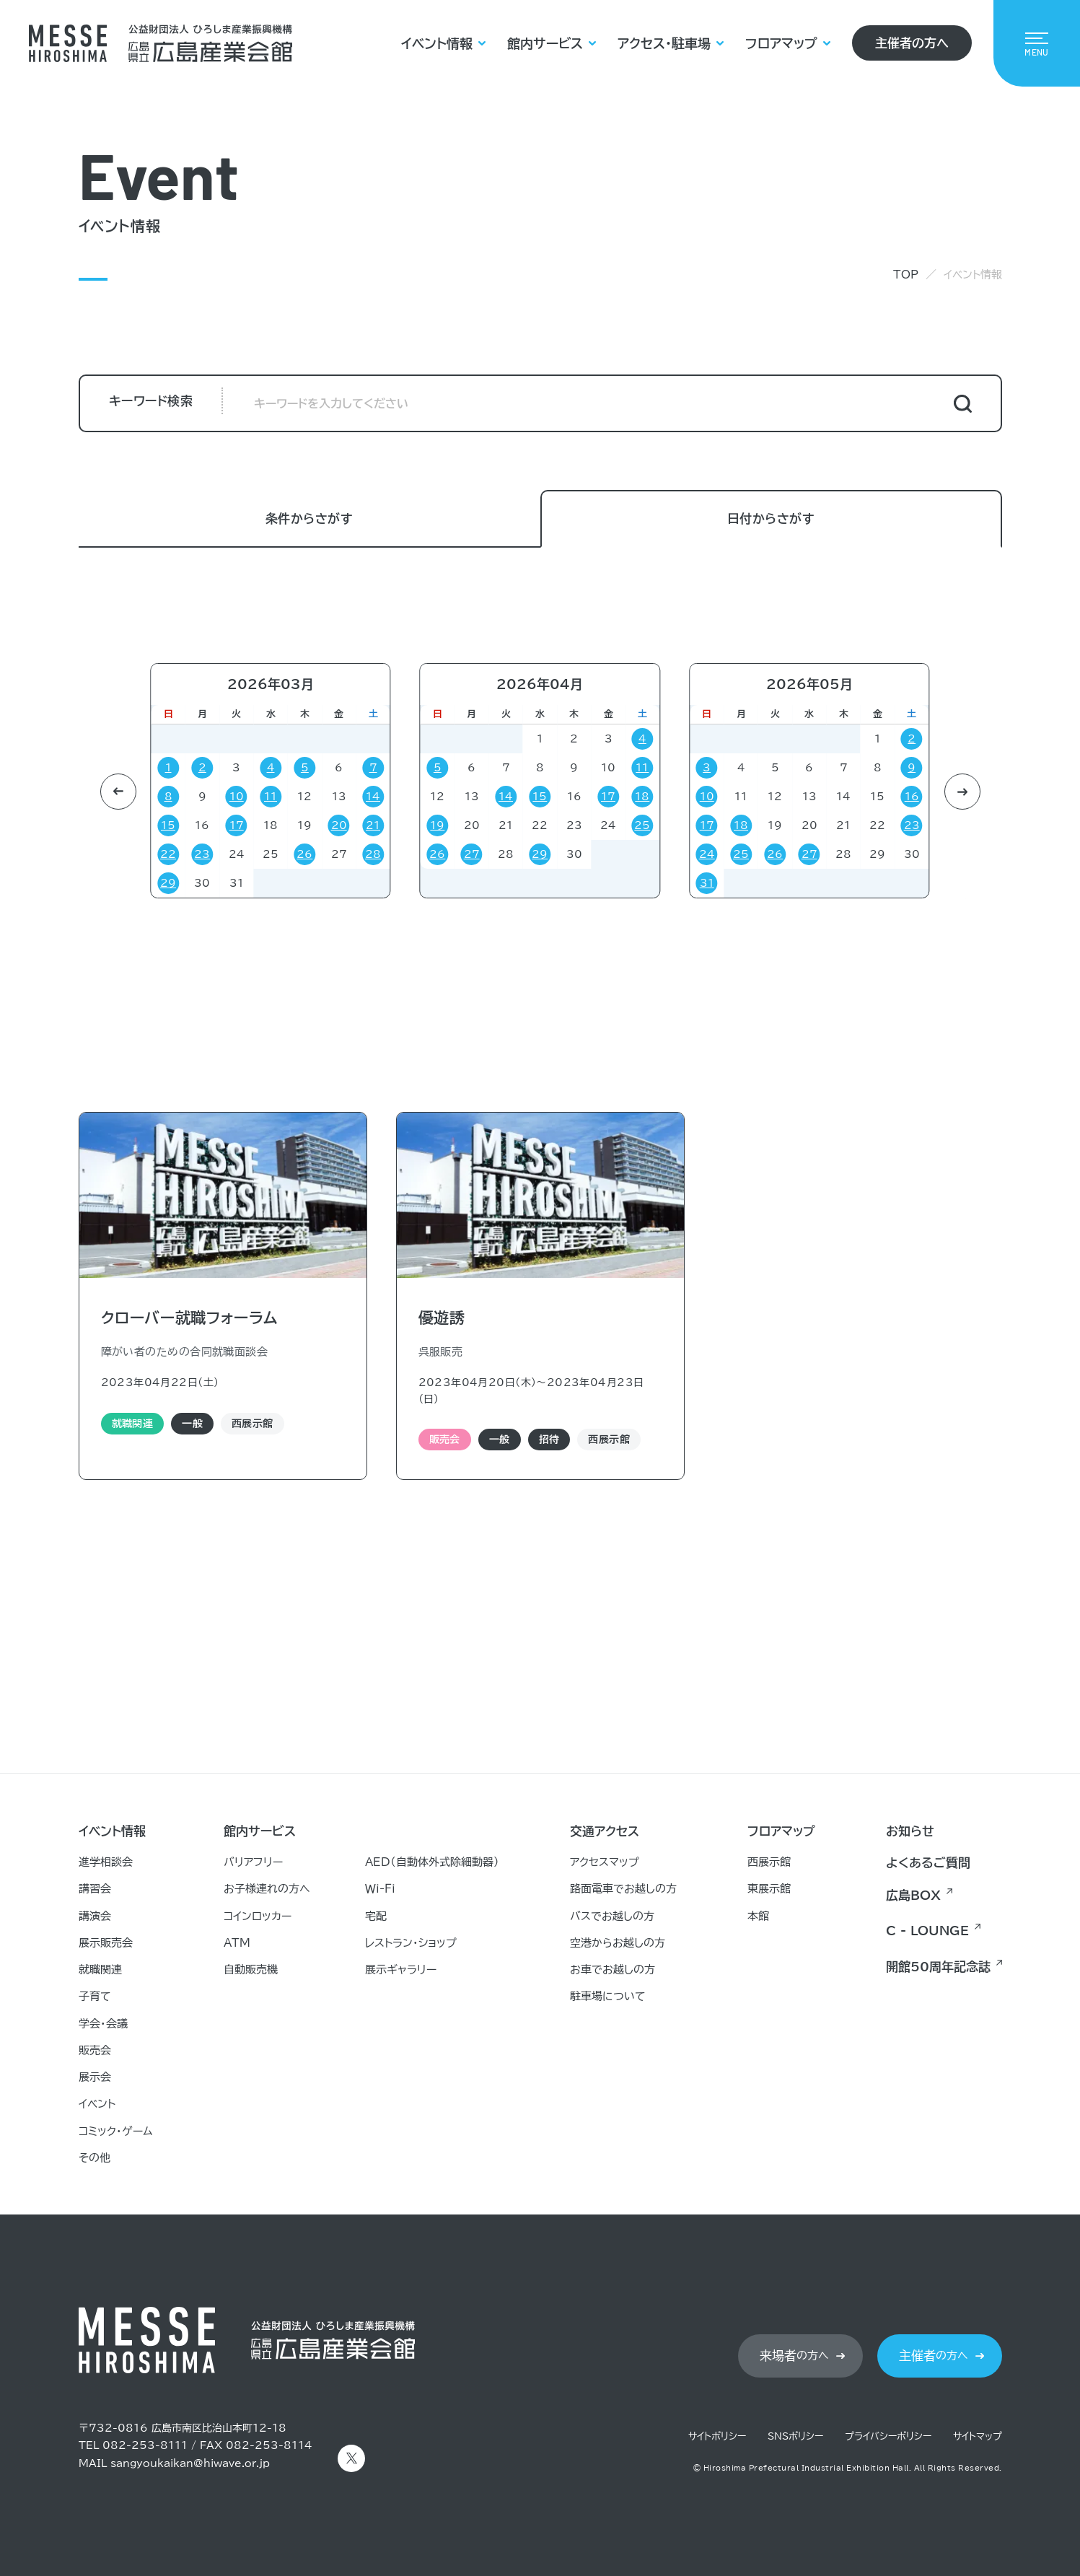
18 (642, 797)
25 (642, 825)
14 (373, 797)
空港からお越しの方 (617, 1942)
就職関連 (100, 1969)
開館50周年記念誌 (938, 1967)
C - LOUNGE (927, 1930)
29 (168, 883)
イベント (97, 2103)
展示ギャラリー (400, 1969)
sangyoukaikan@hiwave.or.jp (190, 2463)
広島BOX (913, 1895)
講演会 (95, 1916)
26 (304, 854)
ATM (237, 1942)
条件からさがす (309, 519)
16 (912, 797)
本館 (758, 1916)
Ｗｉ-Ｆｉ (380, 1888)
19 (437, 825)
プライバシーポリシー (888, 2436)
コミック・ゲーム (116, 2131)
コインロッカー (257, 1916)
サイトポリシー (717, 2436)
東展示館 (769, 1888)
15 (168, 825)
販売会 (95, 2050)
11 (270, 797)
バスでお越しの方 (612, 1916)
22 (168, 854)
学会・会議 (103, 2023)
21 (104, 825)
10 (236, 797)
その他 (94, 2157)
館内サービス (545, 43)
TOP (905, 274)
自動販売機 (251, 1969)
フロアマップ (781, 43)
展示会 (95, 2077)
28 (373, 854)
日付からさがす (771, 519)
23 (202, 854)
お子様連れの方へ (267, 1888)
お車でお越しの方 (612, 1969)
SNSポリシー (795, 2436)
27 (472, 854)
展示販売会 (106, 1942)
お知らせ (910, 1831)
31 (707, 883)
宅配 (376, 1916)
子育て (95, 1996)
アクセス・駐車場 (664, 43)
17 (236, 825)
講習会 (95, 1888)
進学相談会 (106, 1862)
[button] (118, 792)
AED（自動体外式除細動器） (432, 1862)
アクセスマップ (604, 1862)
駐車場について (608, 1996)
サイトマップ (977, 2436)
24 (707, 854)
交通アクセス (604, 1831)
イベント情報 (437, 43)
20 (339, 825)
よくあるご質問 (928, 1863)
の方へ (794, 2356)
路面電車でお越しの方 (623, 1888)
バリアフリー (253, 1862)
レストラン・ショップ (411, 1942)
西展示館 (769, 1862)
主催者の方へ (912, 43)
